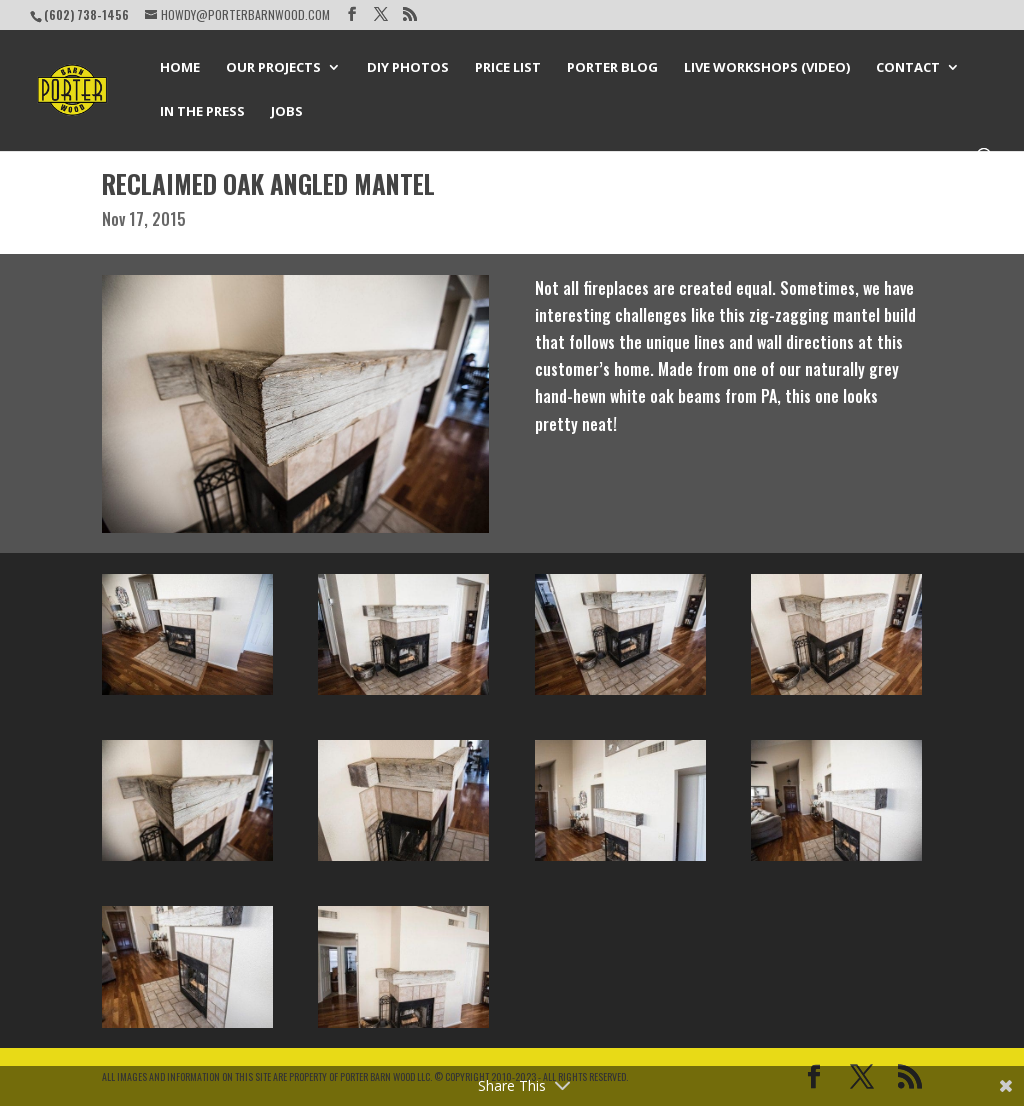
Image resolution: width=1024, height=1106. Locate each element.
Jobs (287, 112)
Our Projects (273, 68)
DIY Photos (408, 68)
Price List (508, 68)
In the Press (202, 112)
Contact (908, 68)
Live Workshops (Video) (767, 68)
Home (180, 68)
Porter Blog (612, 68)
